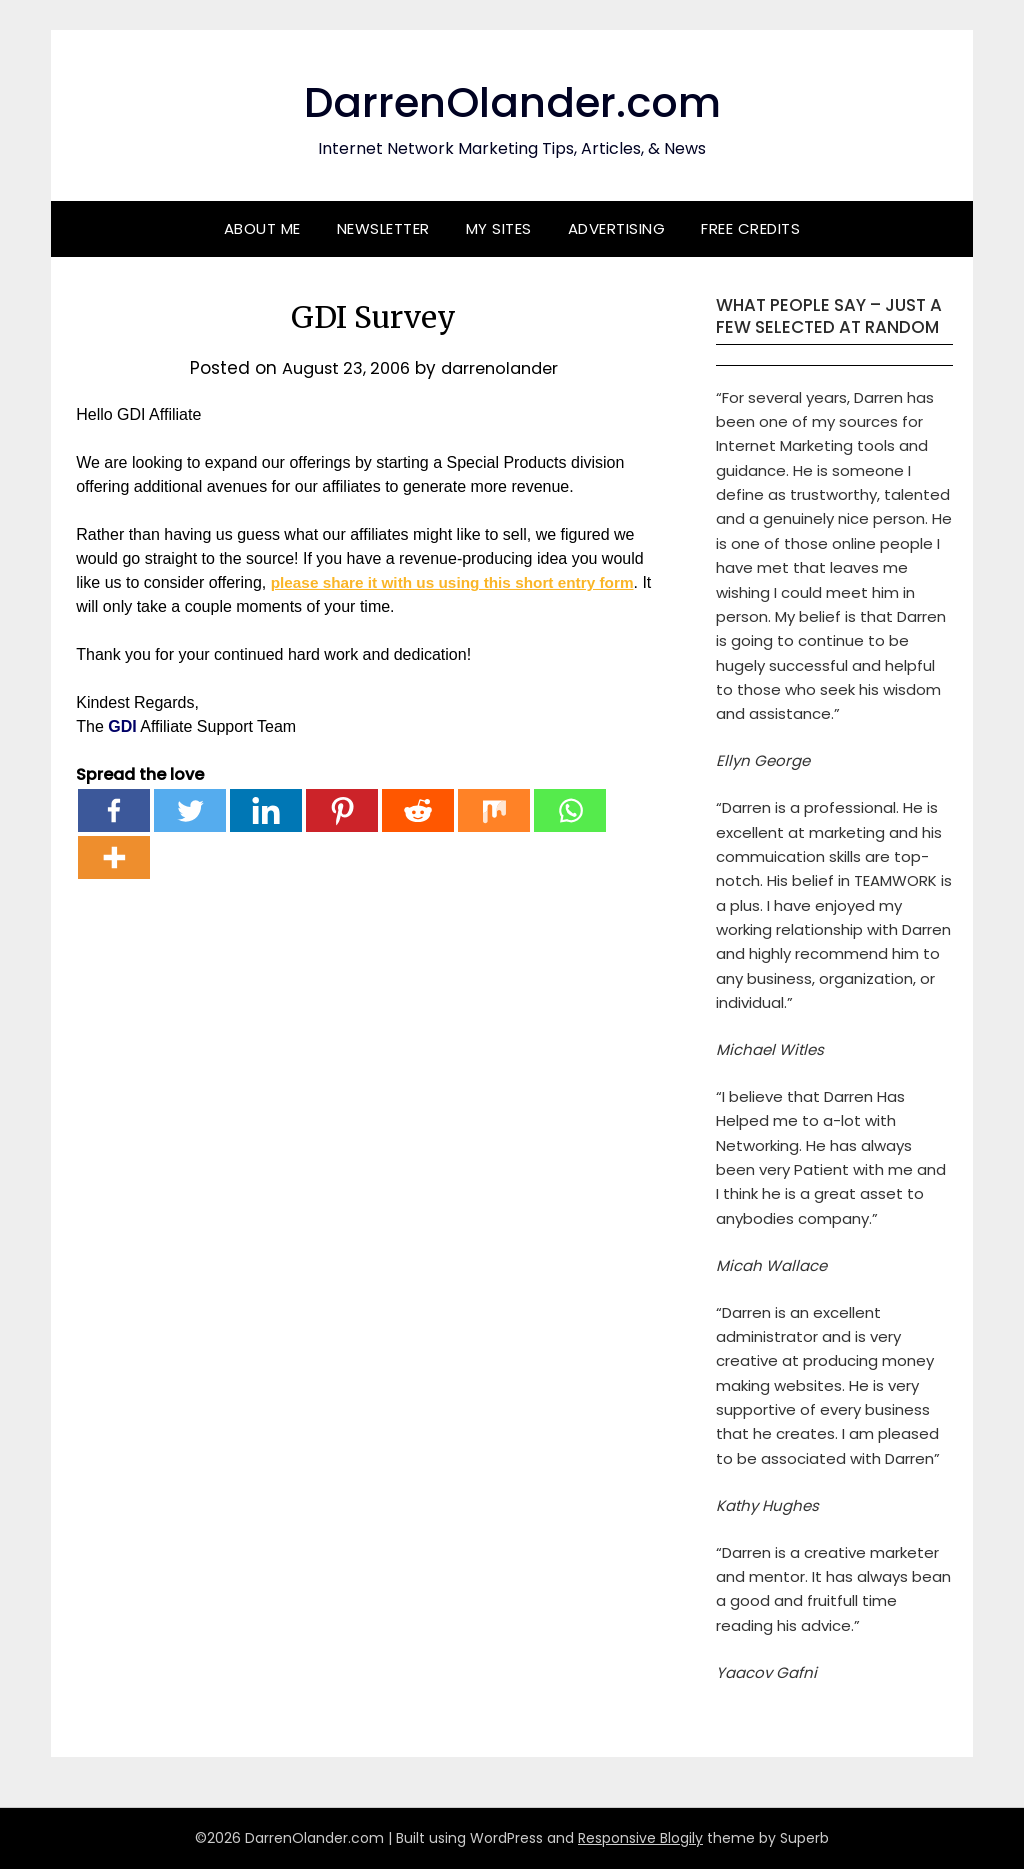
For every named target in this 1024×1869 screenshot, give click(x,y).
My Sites (499, 228)
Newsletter (383, 228)
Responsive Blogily (640, 1838)
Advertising (617, 228)
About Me (262, 228)
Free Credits (750, 228)
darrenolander (504, 368)
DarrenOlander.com (512, 100)
